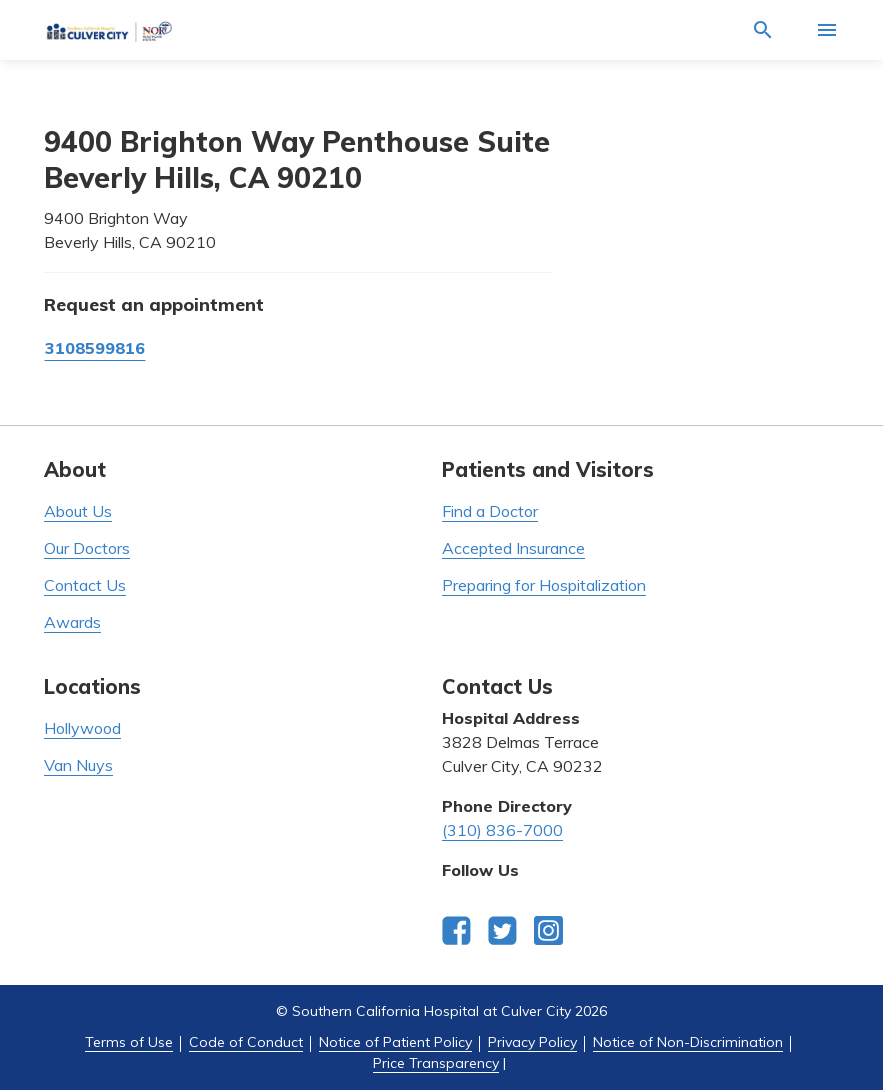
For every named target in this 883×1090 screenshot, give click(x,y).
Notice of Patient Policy (395, 1042)
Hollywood (82, 728)
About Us (78, 511)
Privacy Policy (532, 1042)
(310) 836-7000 (502, 830)
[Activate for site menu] (827, 30)
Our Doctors (87, 548)
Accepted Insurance (513, 548)
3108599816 (95, 348)
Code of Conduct (246, 1042)
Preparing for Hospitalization (544, 585)
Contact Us (85, 585)
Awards (72, 622)
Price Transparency (436, 1063)
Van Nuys (78, 765)
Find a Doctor (490, 511)
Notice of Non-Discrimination (688, 1042)
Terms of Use (129, 1042)
